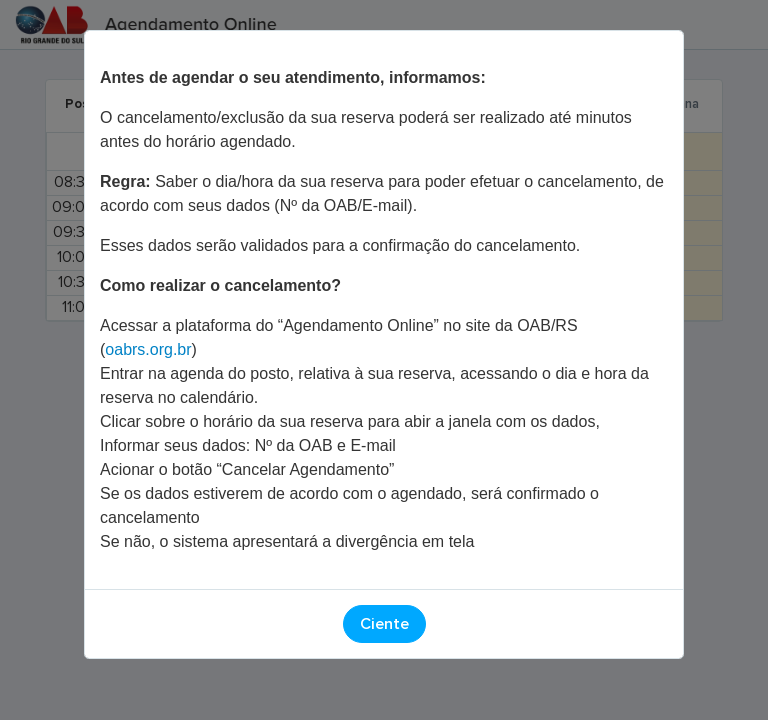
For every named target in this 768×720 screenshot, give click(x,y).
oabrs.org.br (148, 349)
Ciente (384, 624)
